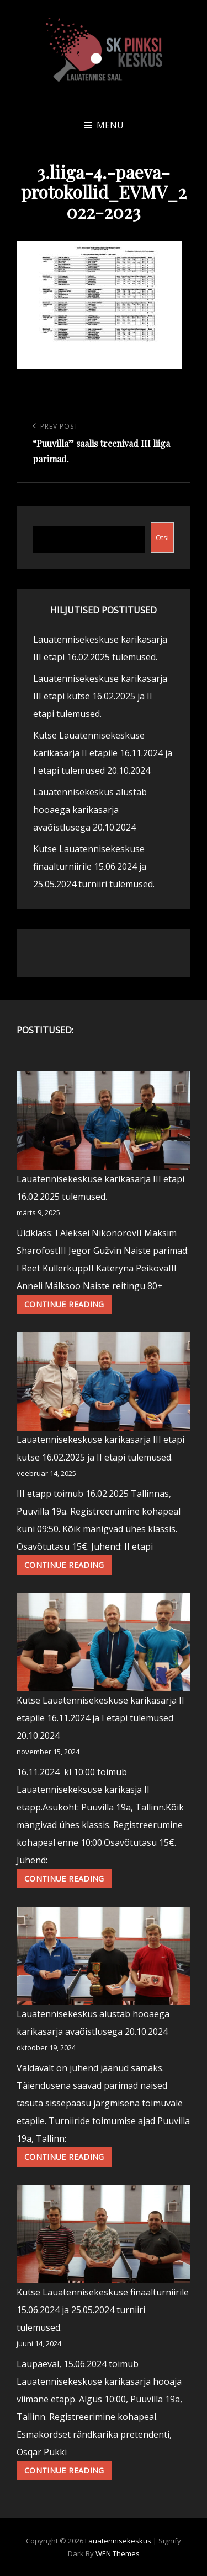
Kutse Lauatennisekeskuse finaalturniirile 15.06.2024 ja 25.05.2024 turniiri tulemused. (94, 866)
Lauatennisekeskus (118, 2541)
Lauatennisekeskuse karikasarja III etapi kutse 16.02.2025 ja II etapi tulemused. (100, 696)
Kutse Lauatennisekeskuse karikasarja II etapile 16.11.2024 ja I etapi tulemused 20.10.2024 (102, 753)
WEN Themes (117, 2553)
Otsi (162, 537)
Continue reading (68, 1306)
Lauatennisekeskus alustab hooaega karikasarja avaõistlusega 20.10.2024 (90, 809)
